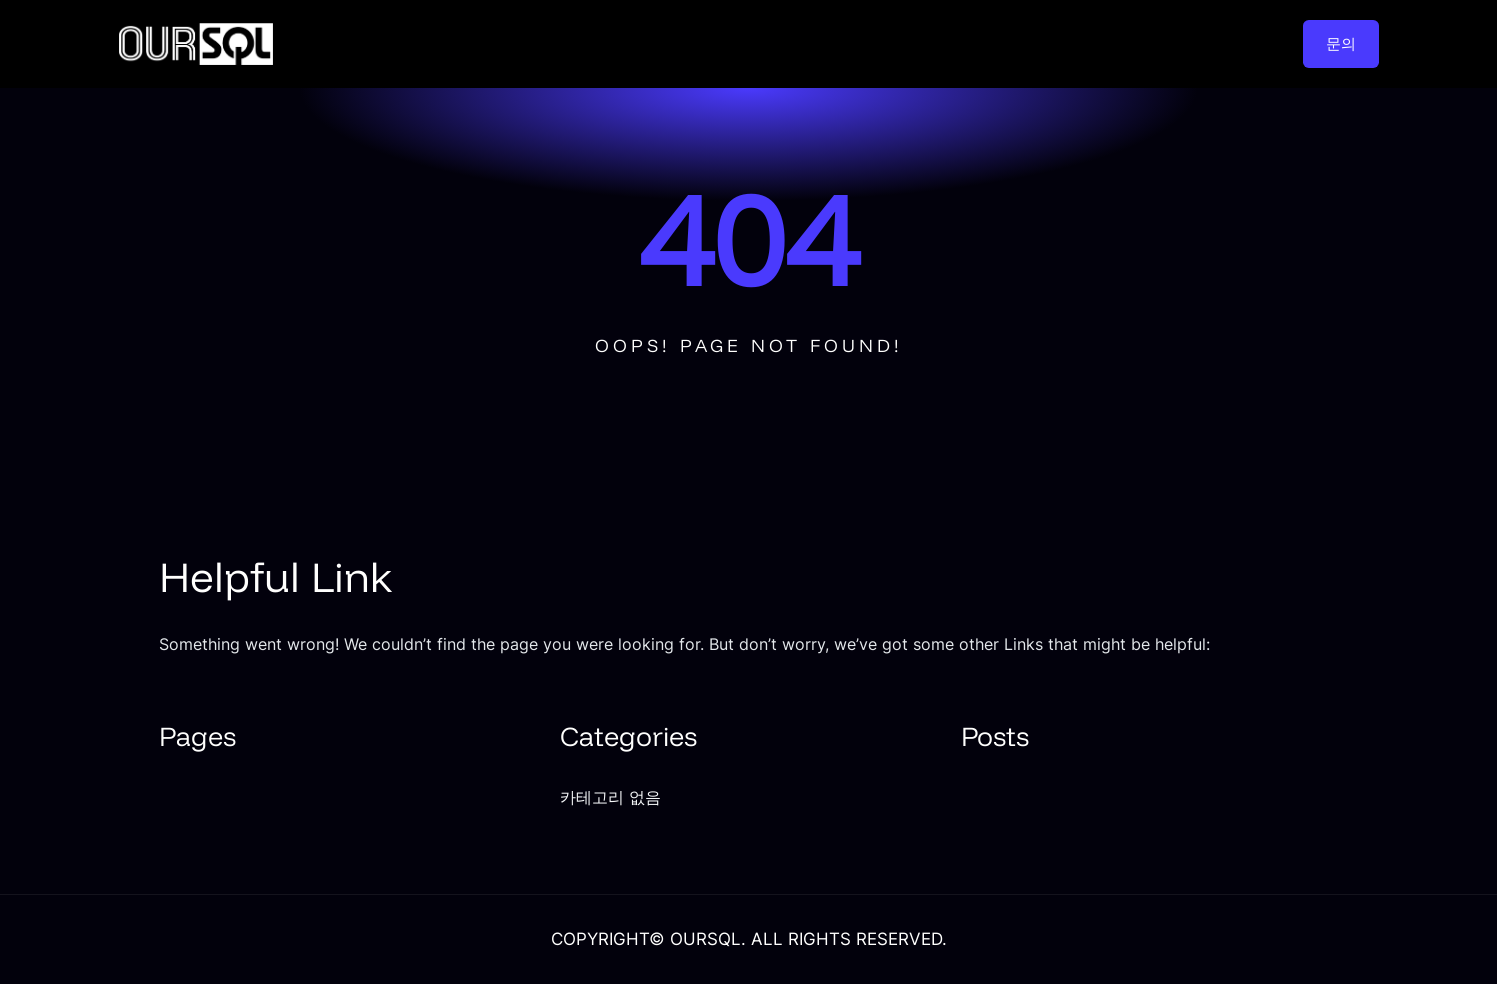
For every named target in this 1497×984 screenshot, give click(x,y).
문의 (1341, 43)
